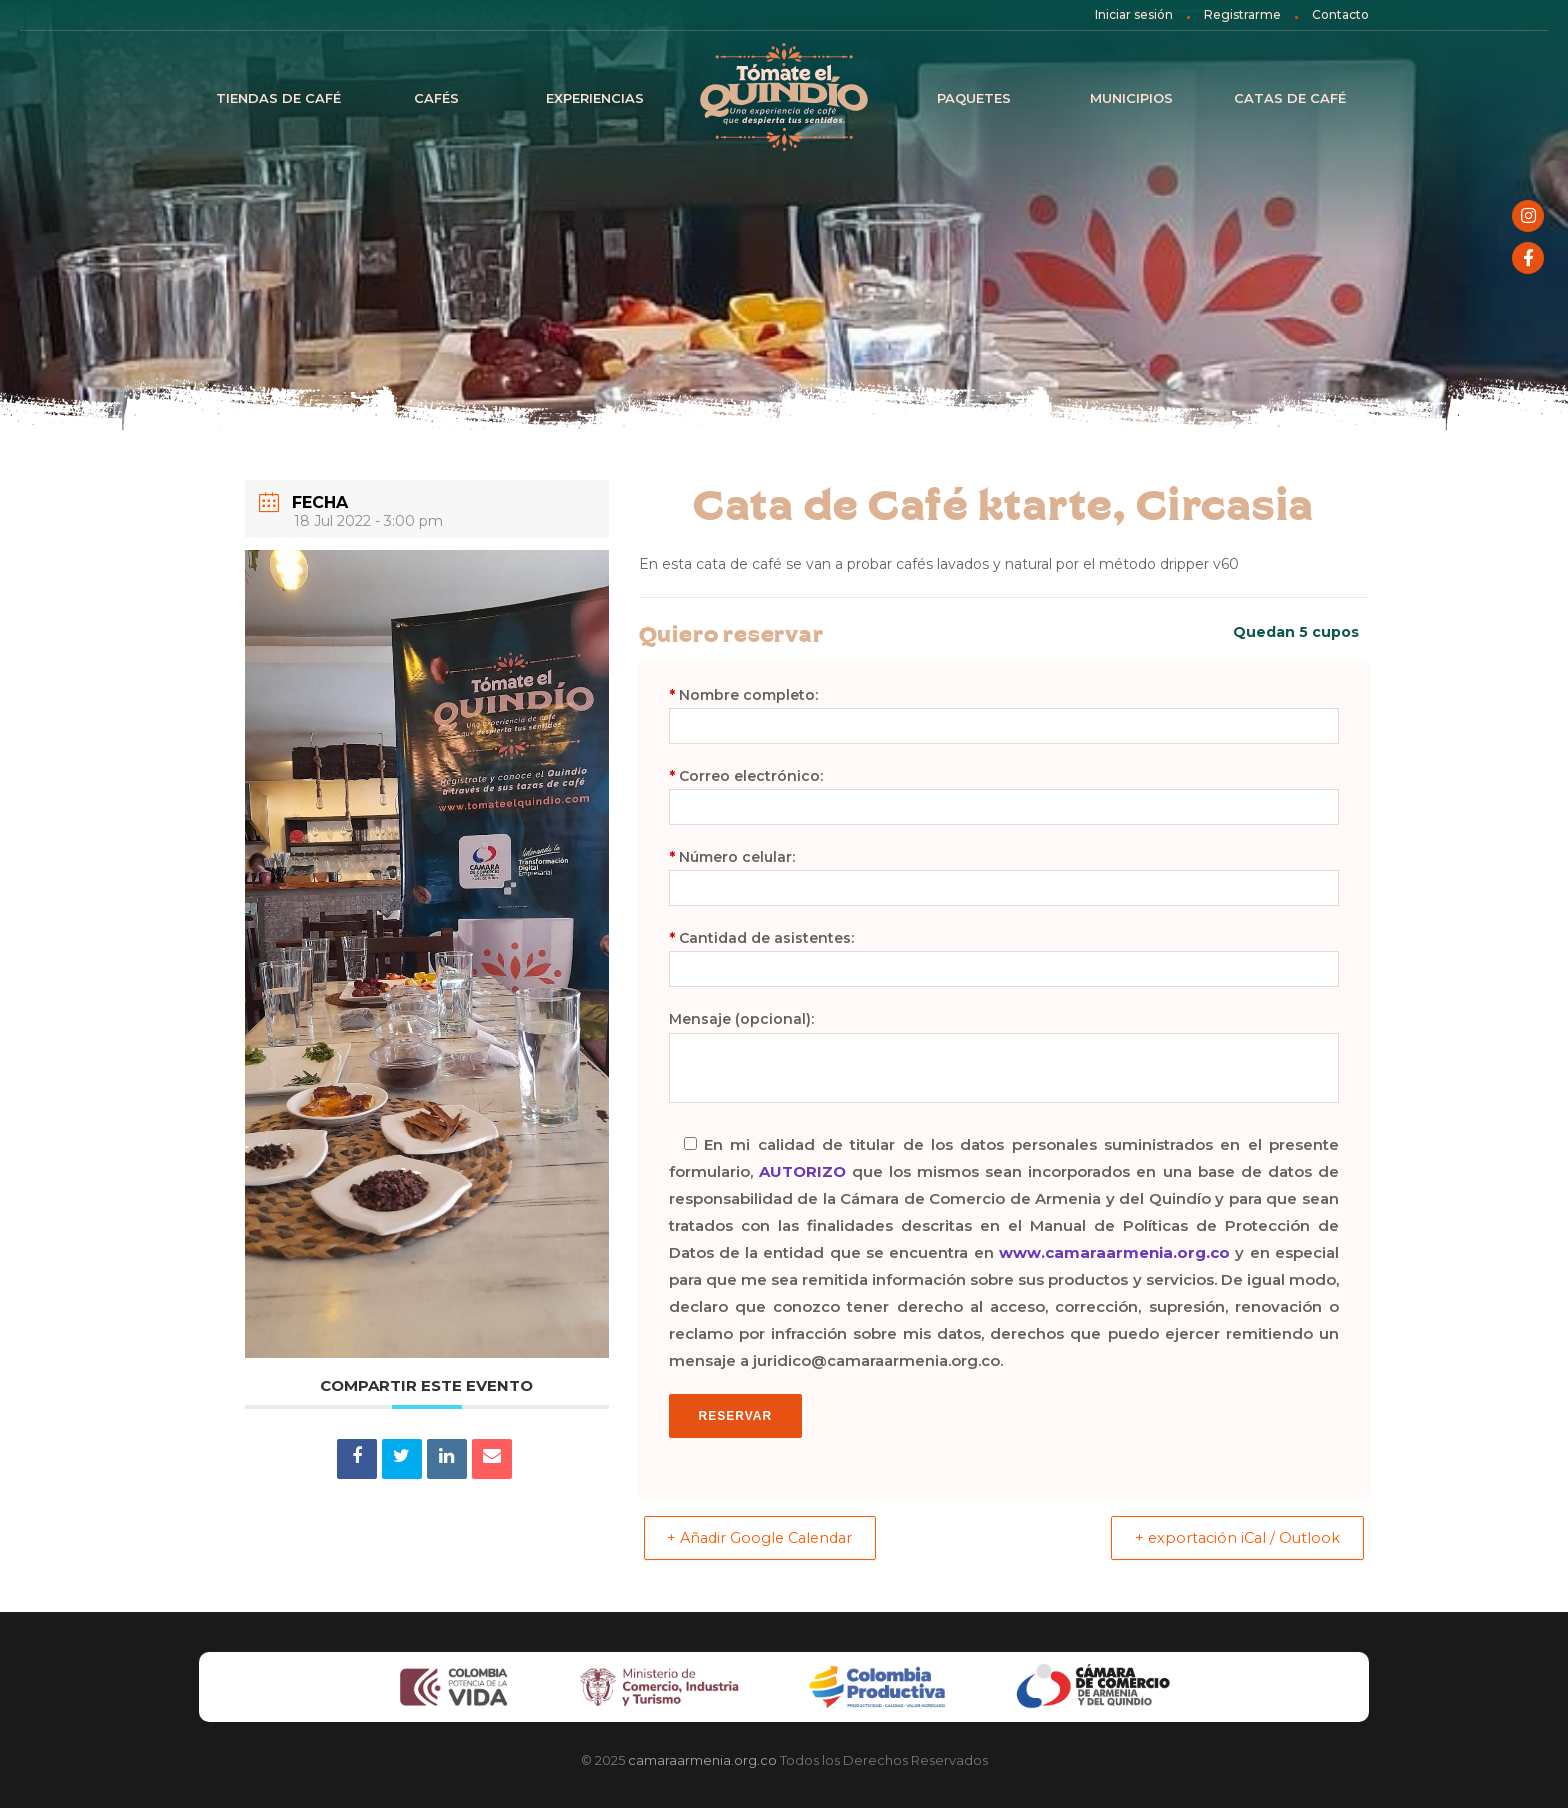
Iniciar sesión (1134, 14)
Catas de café (1290, 98)
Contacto (1340, 14)
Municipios (1131, 98)
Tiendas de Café (278, 98)
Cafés (436, 98)
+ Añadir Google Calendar (770, 1538)
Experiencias (595, 98)
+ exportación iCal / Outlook (1229, 1538)
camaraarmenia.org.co (702, 1761)
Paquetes (974, 98)
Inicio (784, 98)
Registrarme (1242, 14)
